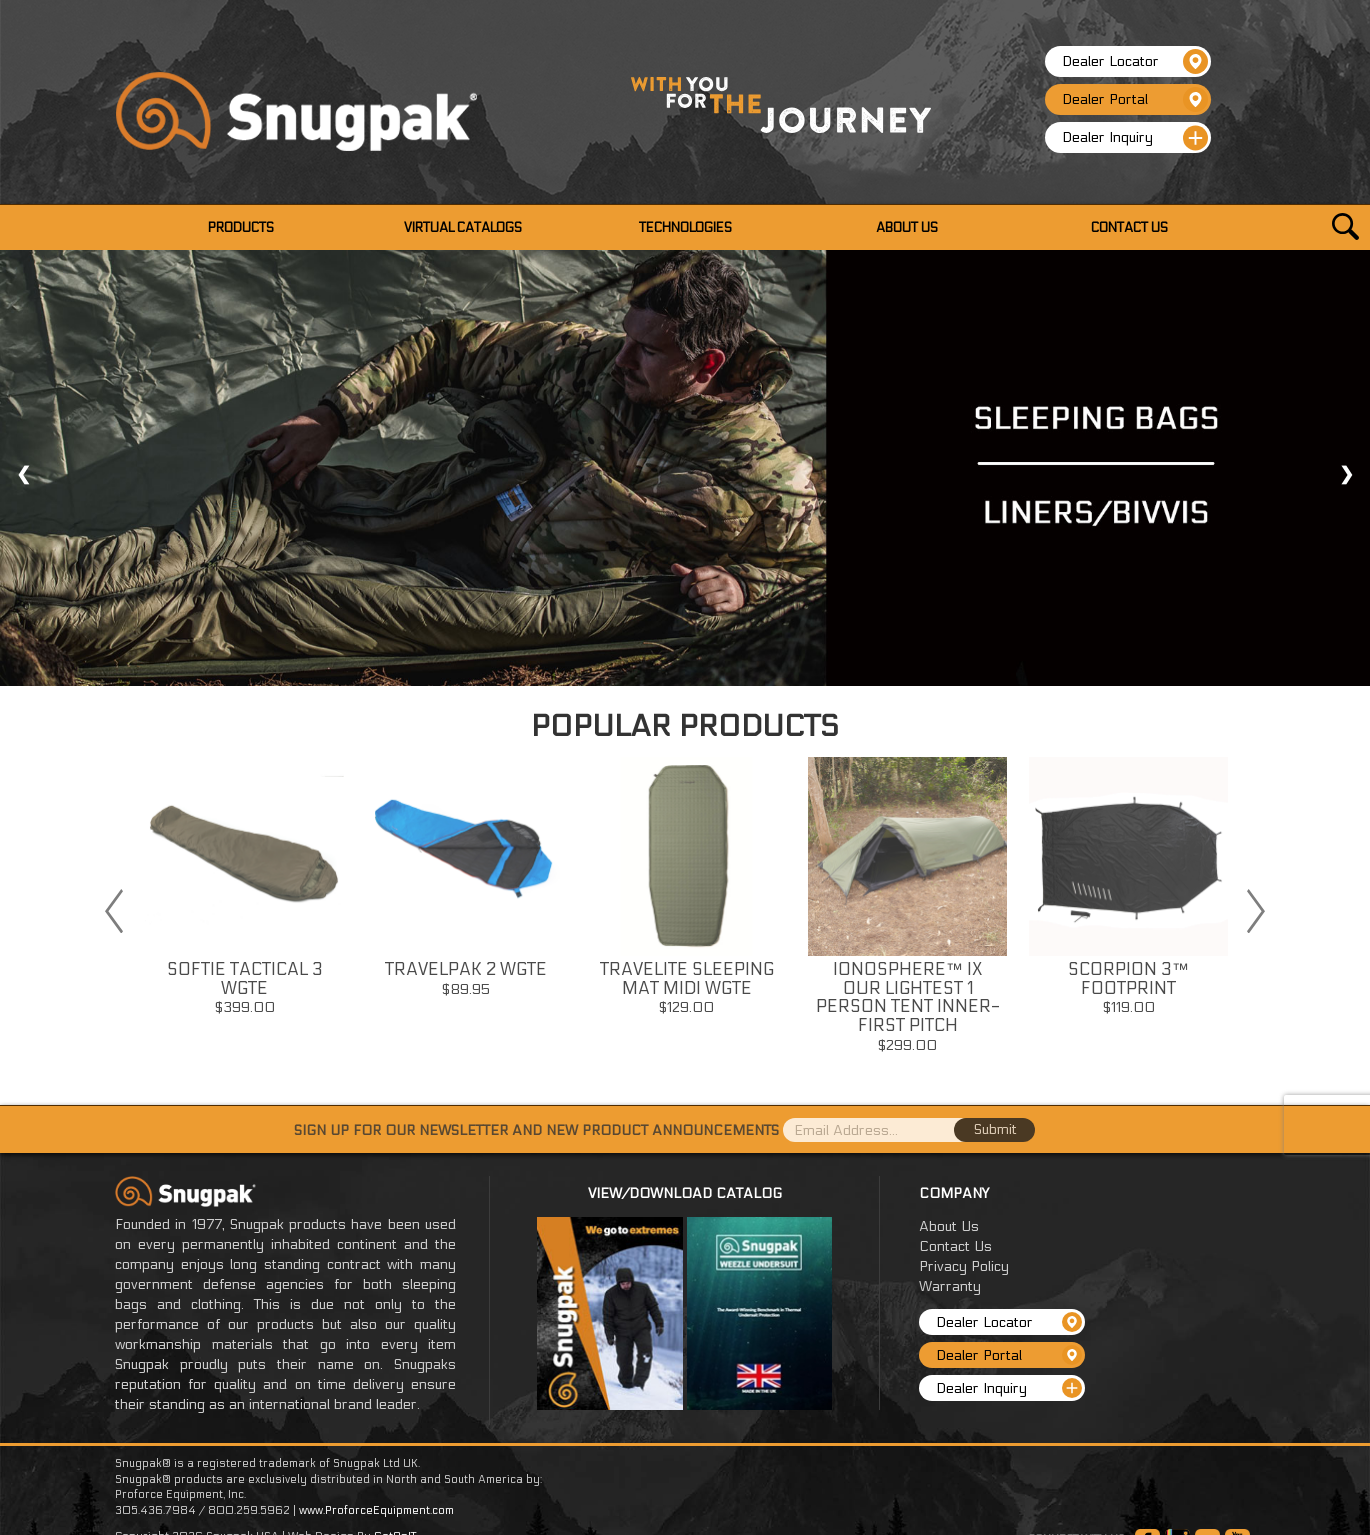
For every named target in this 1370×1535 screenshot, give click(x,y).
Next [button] (1256, 911)
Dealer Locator (1135, 61)
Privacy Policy (964, 1266)
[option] (244, 892)
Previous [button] (114, 911)
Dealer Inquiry (1135, 138)
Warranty (950, 1286)
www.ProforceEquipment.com (376, 1510)
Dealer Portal (1135, 99)
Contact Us (955, 1246)
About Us (949, 1226)
